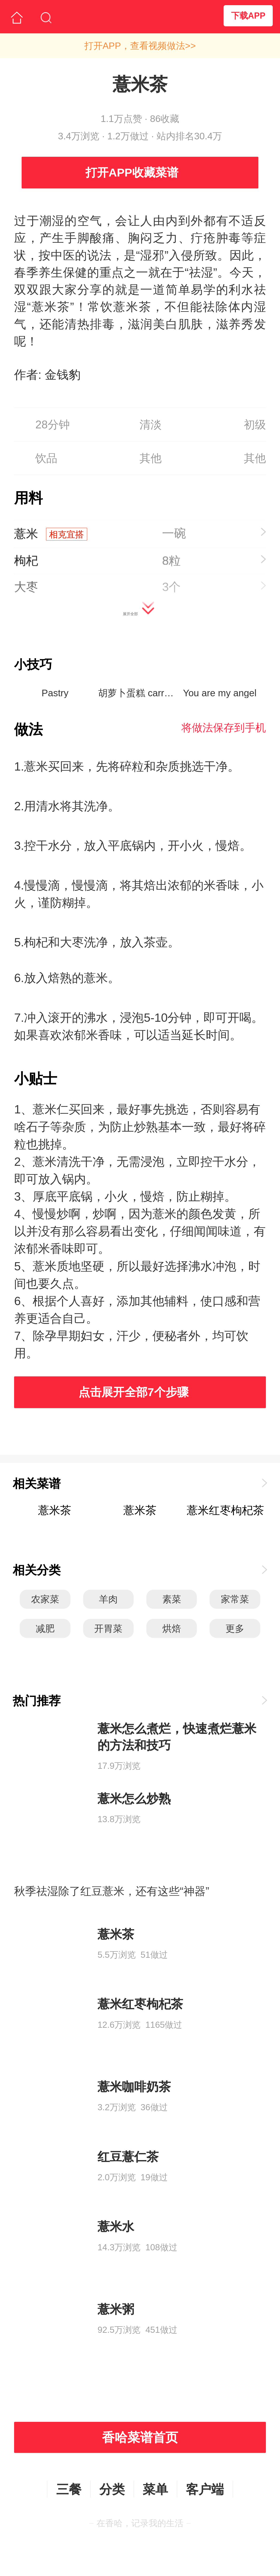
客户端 (205, 2489)
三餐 (69, 2489)
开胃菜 (108, 1628)
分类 (112, 2489)
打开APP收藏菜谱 (140, 172)
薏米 (26, 534)
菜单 (155, 2489)
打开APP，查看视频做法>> (140, 46)
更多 (235, 1628)
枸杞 (26, 561)
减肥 (45, 1628)
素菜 (171, 1599)
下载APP (248, 15)
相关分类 (37, 1570)
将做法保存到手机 (223, 728)
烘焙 (171, 1628)
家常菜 (235, 1599)
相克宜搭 (66, 534)
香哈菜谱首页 (140, 2437)
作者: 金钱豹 (47, 374)
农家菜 (45, 1599)
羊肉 (108, 1599)
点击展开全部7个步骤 (133, 1392)
